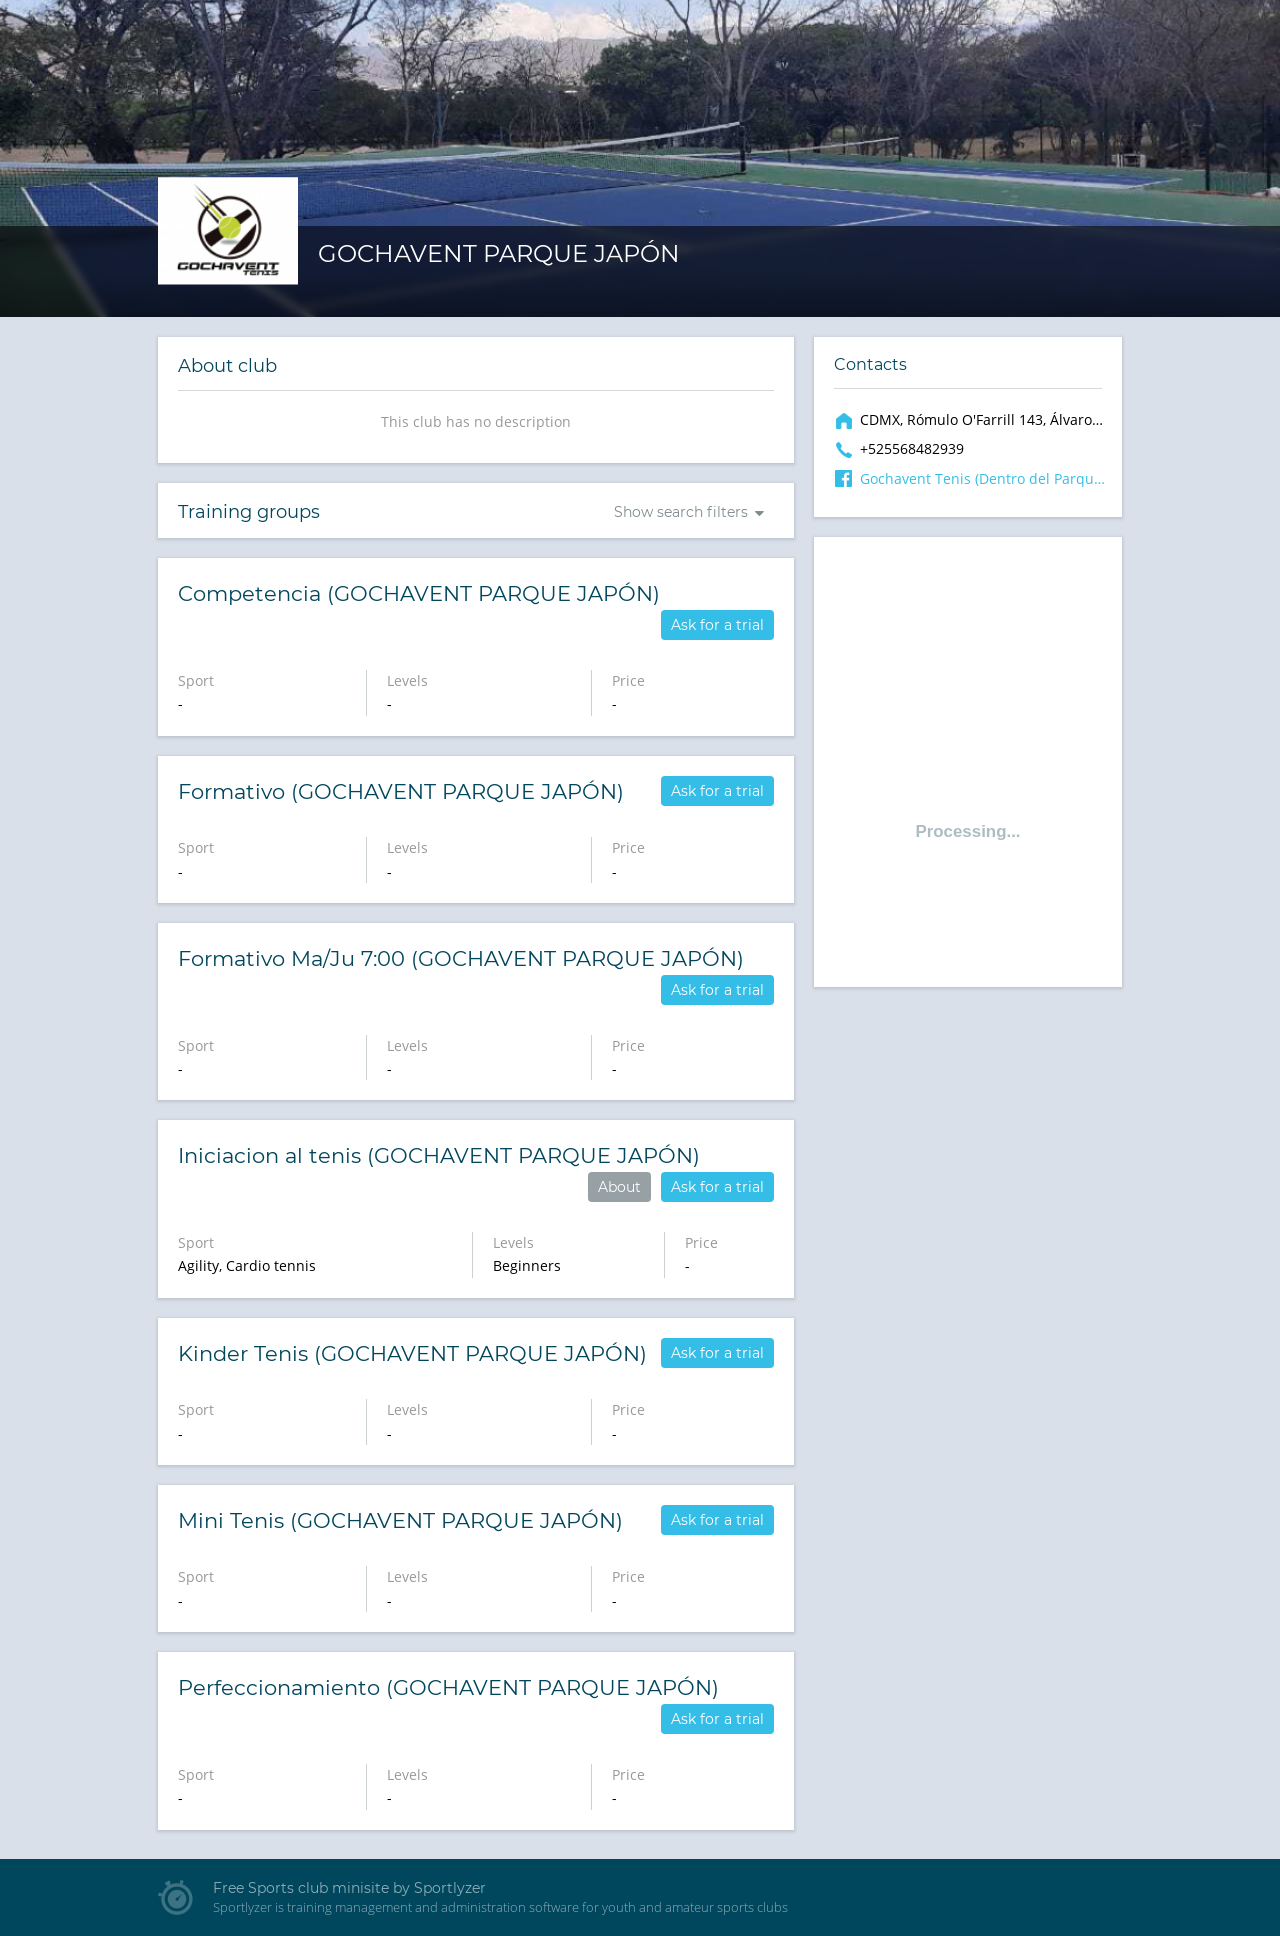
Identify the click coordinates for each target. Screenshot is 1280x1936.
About (619, 1187)
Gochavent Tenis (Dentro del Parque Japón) (982, 478)
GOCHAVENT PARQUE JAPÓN (499, 253)
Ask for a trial (717, 625)
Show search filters (681, 512)
